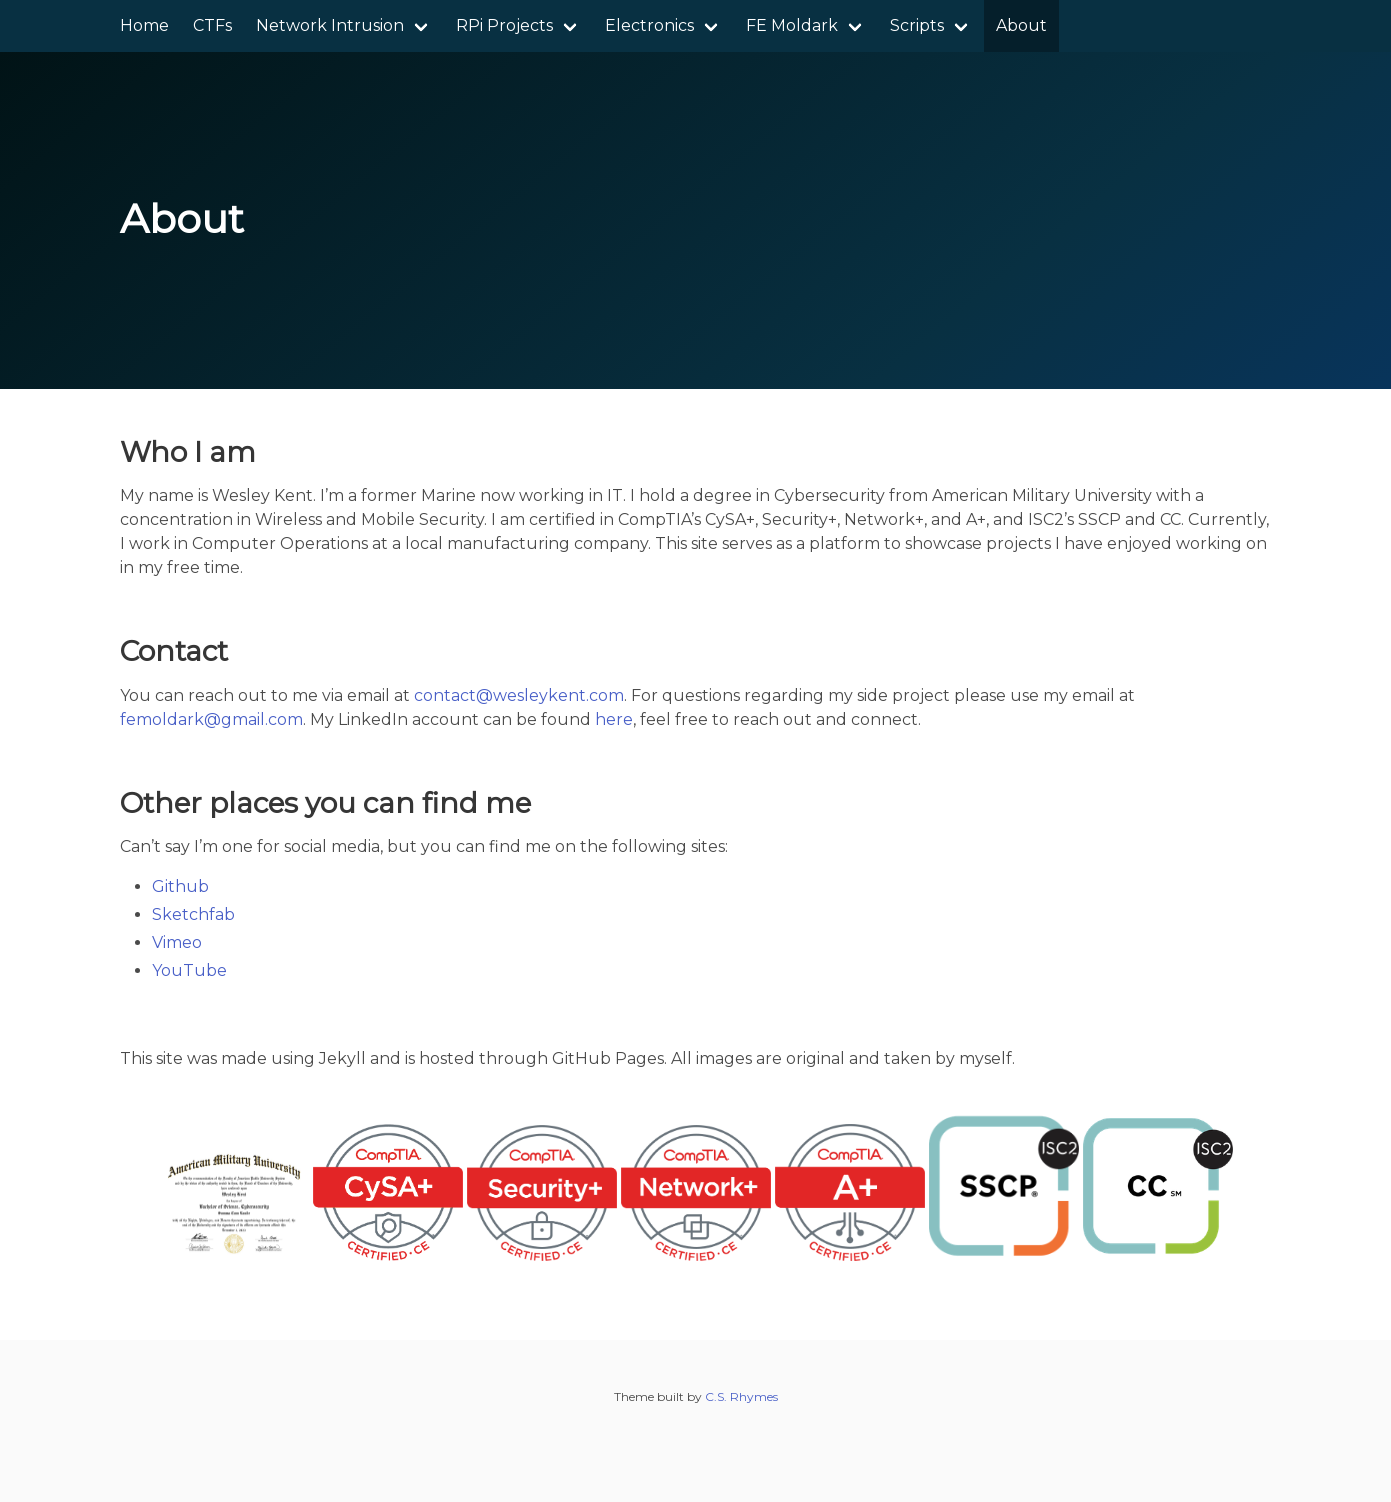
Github (180, 886)
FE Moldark (792, 25)
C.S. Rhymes (741, 1396)
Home (144, 25)
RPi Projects (504, 25)
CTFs (212, 25)
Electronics (649, 25)
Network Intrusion (330, 25)
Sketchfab (193, 914)
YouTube (189, 970)
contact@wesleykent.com (519, 695)
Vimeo (177, 942)
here (614, 719)
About (1021, 25)
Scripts (917, 25)
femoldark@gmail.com (211, 719)
